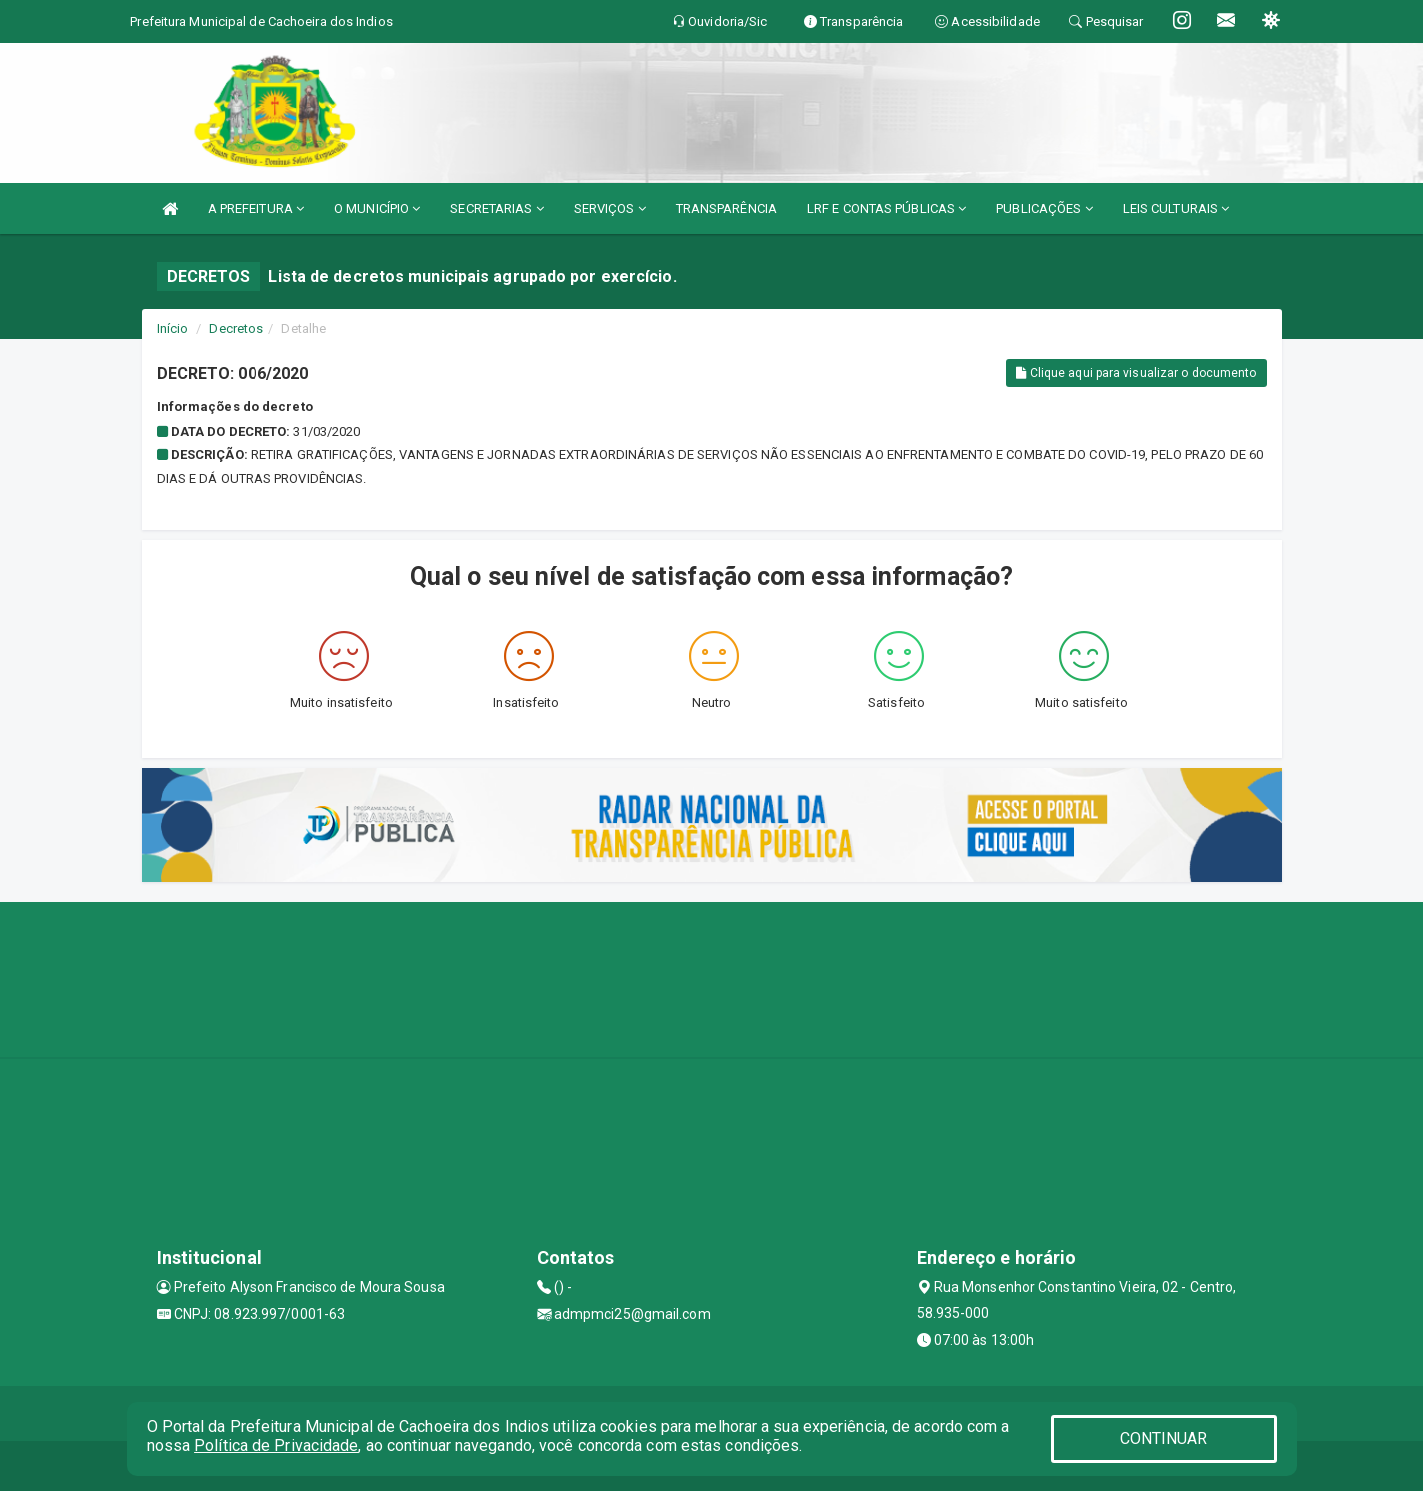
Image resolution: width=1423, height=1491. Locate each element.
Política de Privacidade (276, 1445)
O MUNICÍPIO (377, 208)
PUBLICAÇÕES (1044, 208)
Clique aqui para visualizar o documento (1136, 373)
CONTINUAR (1164, 1438)
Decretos (236, 328)
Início (173, 328)
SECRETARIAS (496, 208)
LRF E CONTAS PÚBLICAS (886, 208)
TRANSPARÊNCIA (726, 208)
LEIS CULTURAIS (1176, 208)
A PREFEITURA (256, 208)
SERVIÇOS (610, 208)
